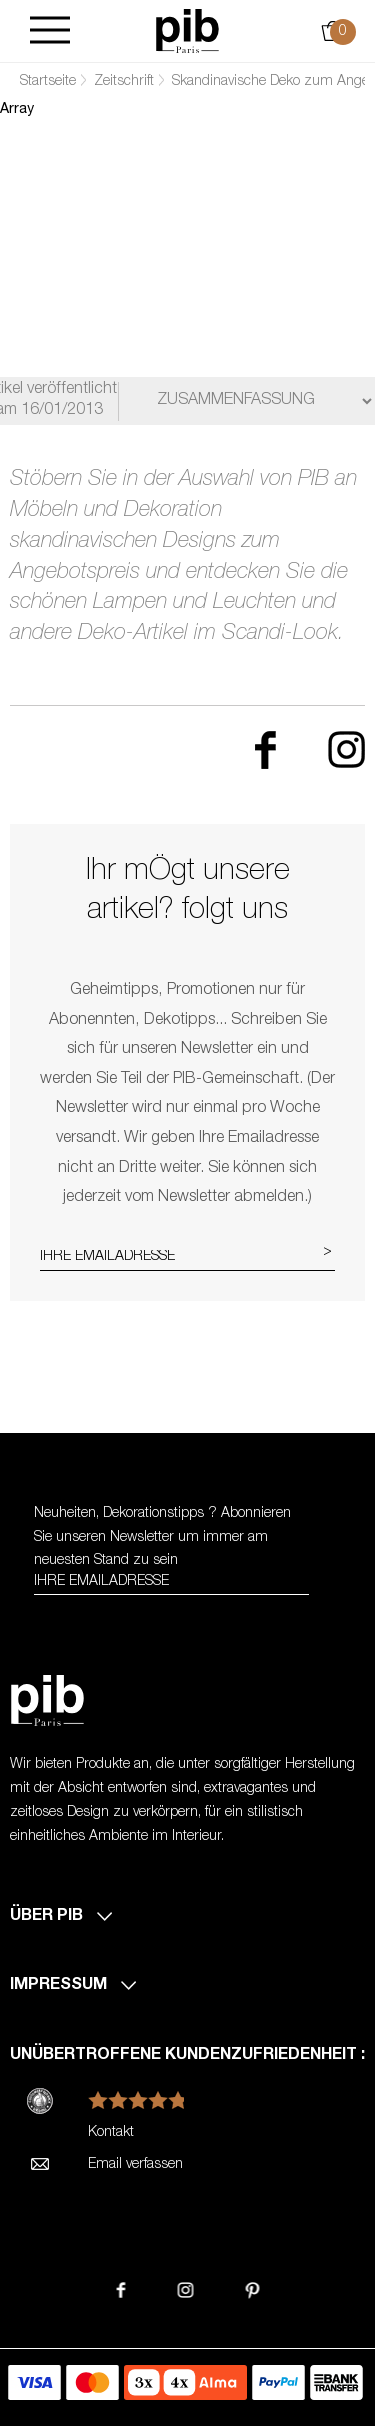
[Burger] (50, 31)
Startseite (48, 82)
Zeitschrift (124, 82)
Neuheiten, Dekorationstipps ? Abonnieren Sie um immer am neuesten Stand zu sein (162, 1538)
